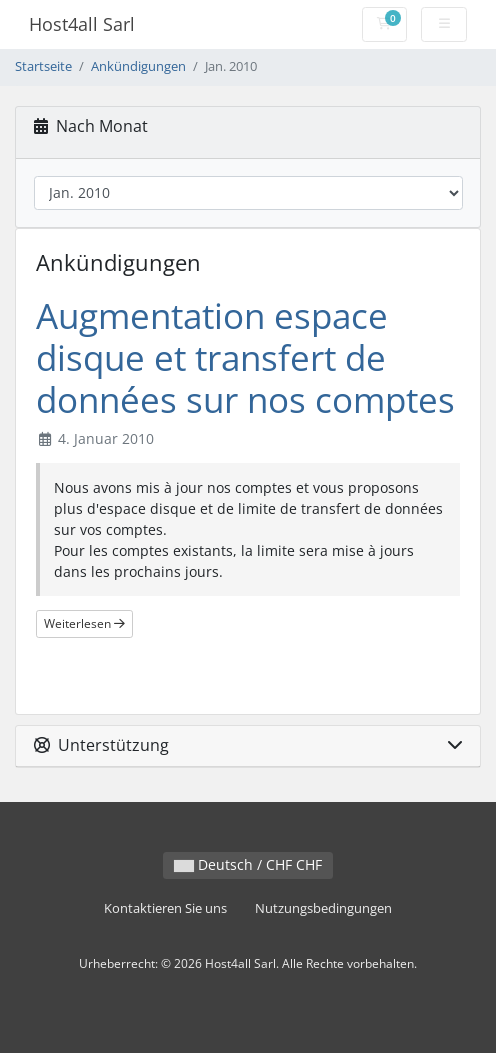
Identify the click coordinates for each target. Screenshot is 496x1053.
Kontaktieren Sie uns (165, 908)
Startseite (43, 66)
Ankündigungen (138, 66)
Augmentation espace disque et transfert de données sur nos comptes (245, 357)
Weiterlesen (84, 623)
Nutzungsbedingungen (323, 908)
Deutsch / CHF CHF (248, 864)
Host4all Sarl (82, 24)
